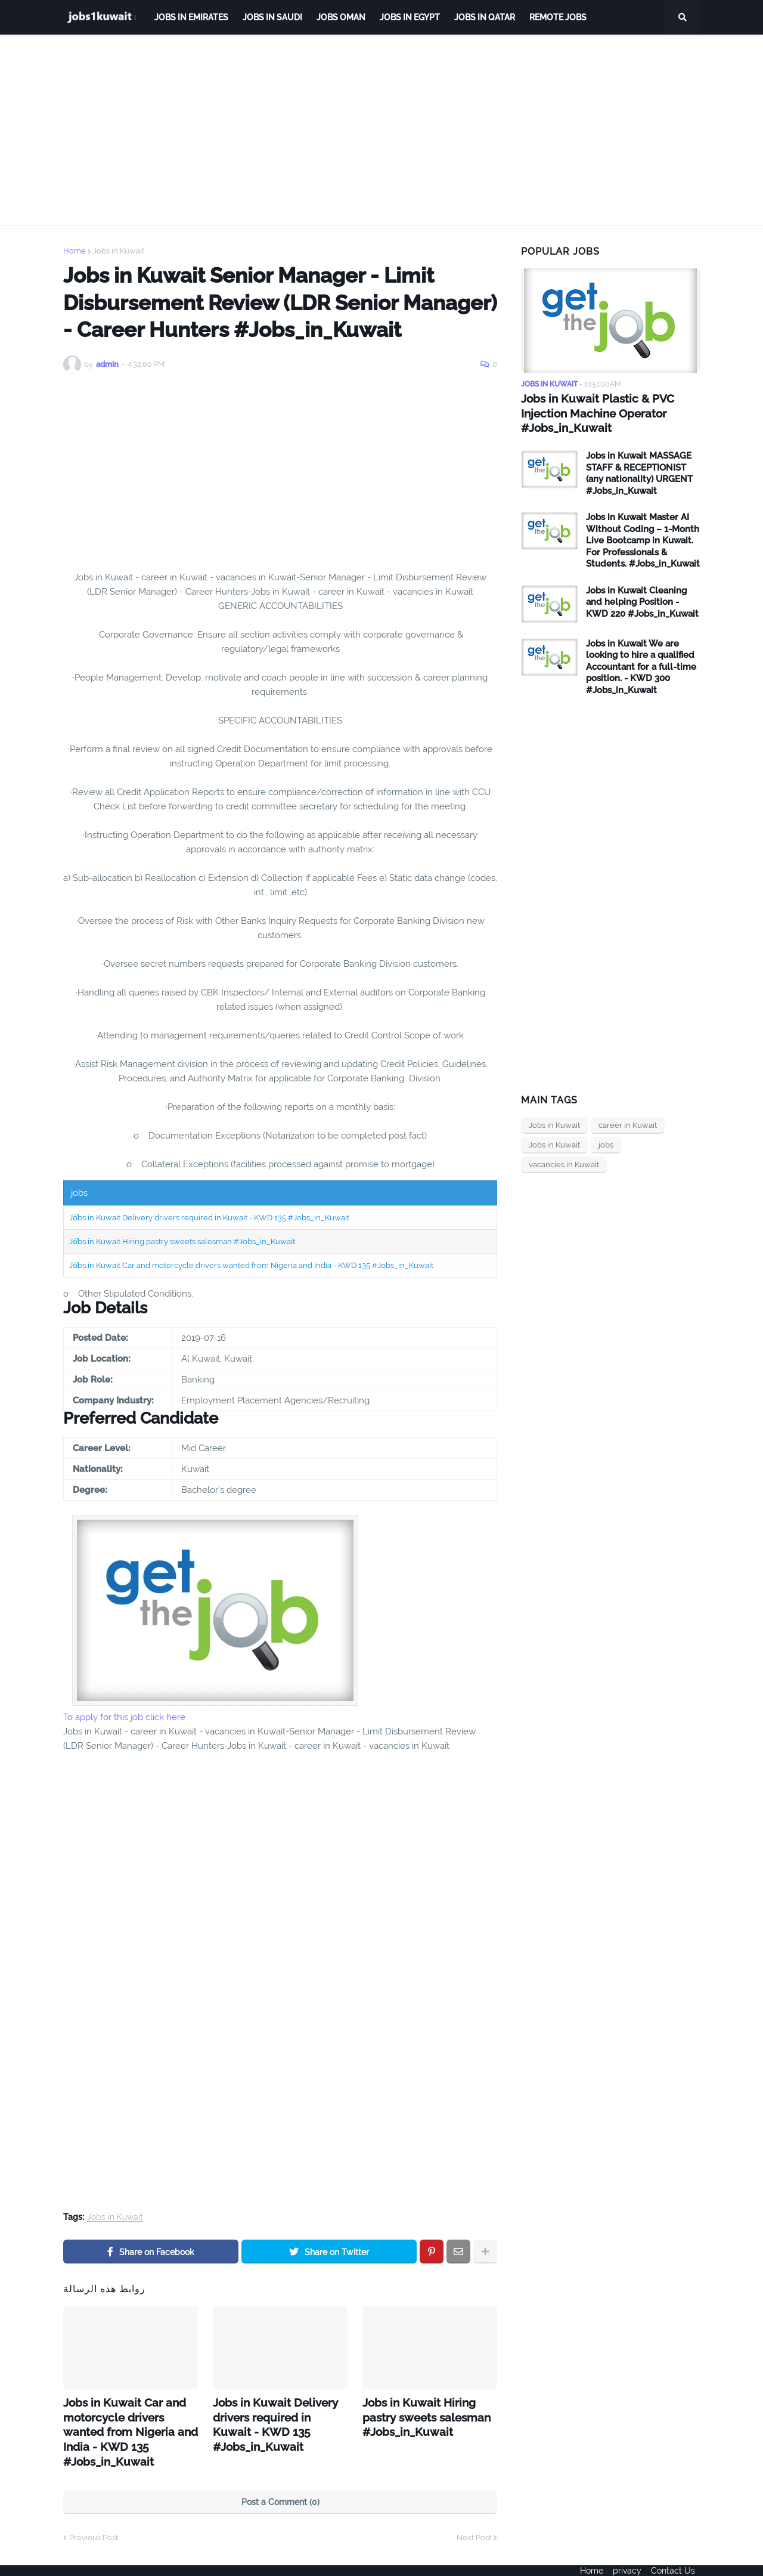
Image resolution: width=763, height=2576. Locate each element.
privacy (627, 2558)
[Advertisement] (381, 130)
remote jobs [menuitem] (558, 17)
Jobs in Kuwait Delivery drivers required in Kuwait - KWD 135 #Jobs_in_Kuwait (209, 1217)
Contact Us (678, 2558)
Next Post (474, 2513)
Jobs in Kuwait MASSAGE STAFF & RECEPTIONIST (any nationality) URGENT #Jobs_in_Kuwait (639, 471)
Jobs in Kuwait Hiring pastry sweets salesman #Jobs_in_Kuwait (182, 1241)
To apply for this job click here (124, 1717)
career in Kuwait (627, 1122)
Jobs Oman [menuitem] (341, 17)
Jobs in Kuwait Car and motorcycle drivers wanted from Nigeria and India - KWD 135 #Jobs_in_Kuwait (251, 1265)
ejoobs (76, 2558)
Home (74, 251)
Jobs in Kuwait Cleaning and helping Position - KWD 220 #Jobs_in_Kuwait (642, 600)
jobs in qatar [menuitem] (484, 17)
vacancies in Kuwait (564, 1162)
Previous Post (93, 2513)
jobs (605, 1142)
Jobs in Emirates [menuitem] (191, 17)
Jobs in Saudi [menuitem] (272, 17)
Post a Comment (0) (280, 2477)
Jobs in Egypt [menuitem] (410, 17)
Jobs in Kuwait (118, 251)
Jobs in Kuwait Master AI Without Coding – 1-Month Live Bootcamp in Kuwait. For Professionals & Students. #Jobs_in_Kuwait (643, 538)
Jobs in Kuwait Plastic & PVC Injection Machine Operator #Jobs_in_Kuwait (592, 412)
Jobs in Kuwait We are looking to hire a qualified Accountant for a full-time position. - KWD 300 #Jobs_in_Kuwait (641, 664)
